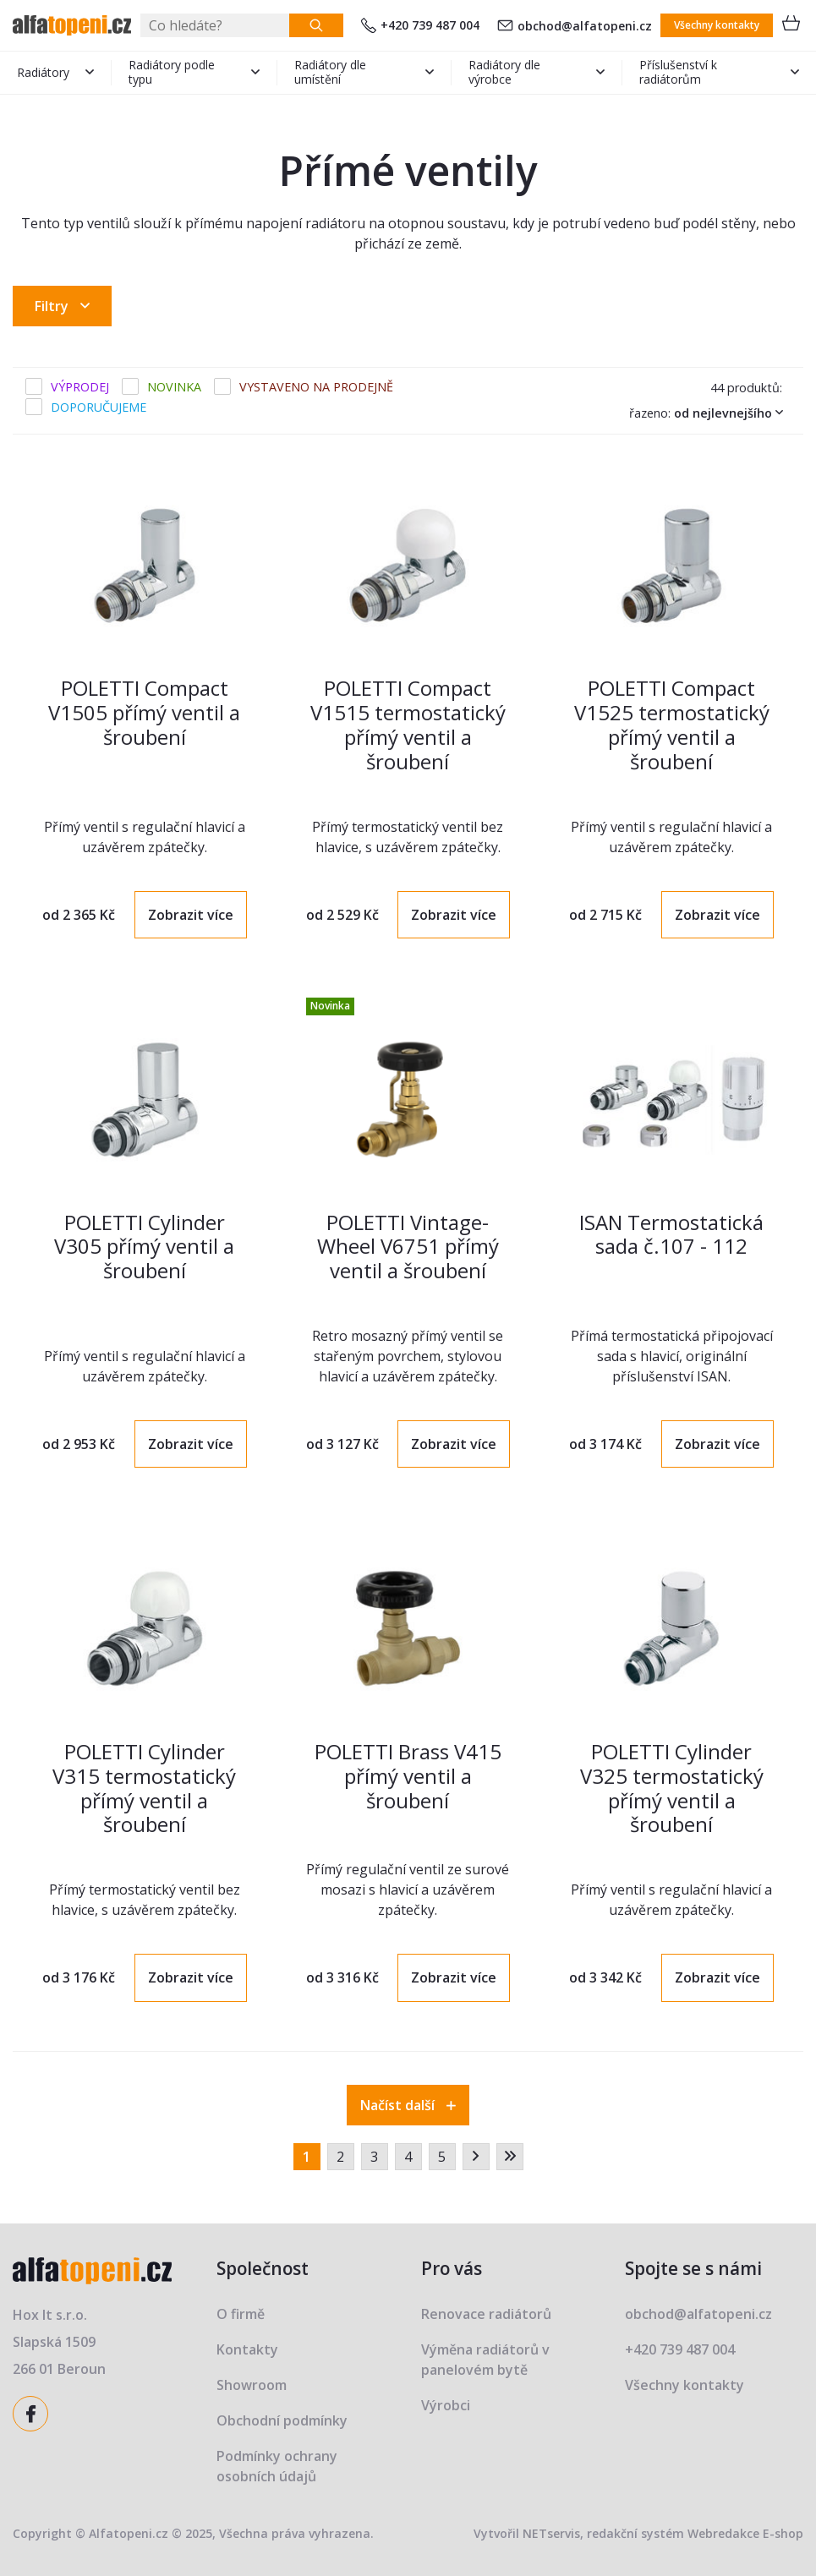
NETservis (551, 2533)
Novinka (174, 387)
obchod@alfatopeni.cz (574, 26)
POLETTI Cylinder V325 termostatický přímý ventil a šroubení (672, 1787)
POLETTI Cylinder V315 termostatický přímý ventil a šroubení (144, 1787)
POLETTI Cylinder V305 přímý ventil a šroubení (144, 1246)
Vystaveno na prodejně (316, 387)
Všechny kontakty (716, 25)
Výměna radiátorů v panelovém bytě (485, 2359)
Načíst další (408, 2105)
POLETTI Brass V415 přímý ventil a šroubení (408, 1775)
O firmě (240, 2314)
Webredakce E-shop (745, 2533)
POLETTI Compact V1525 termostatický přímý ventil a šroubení (671, 724)
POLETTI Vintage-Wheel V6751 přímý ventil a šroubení (408, 1246)
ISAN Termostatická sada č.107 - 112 (671, 1234)
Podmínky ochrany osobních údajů (276, 2466)
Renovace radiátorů (486, 2314)
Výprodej (80, 387)
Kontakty (247, 2349)
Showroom (251, 2385)
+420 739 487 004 (420, 25)
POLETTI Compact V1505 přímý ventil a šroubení (144, 712)
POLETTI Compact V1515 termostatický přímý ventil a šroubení (408, 724)
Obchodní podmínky (282, 2420)
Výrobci (445, 2405)
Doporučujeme (98, 407)
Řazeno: (710, 412)
